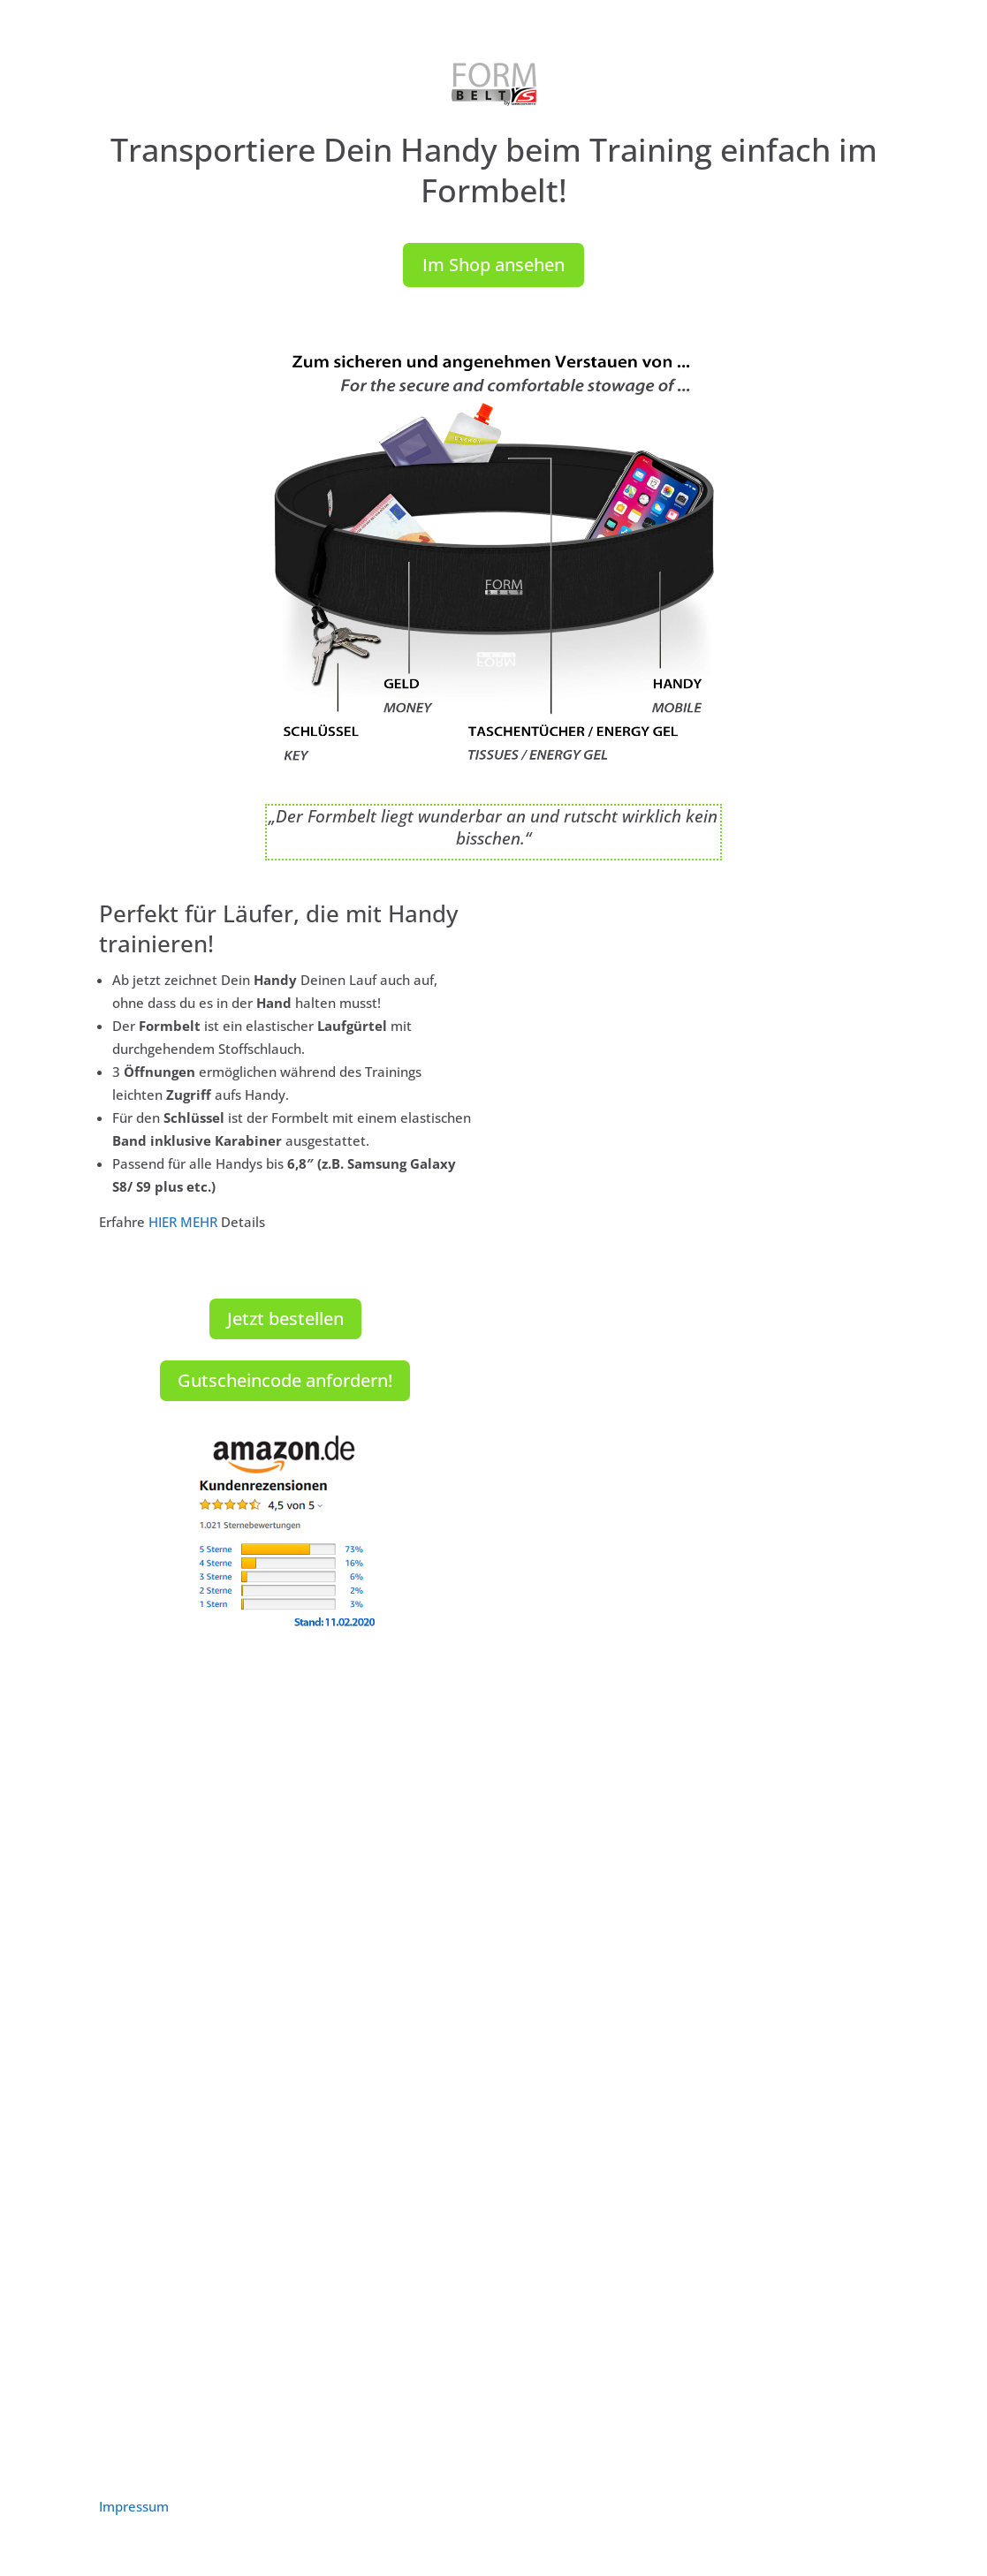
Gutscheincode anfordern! (285, 1380)
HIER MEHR (182, 1222)
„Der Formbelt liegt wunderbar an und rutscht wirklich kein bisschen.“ (493, 827)
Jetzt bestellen (285, 1318)
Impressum (134, 2506)
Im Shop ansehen (493, 265)
